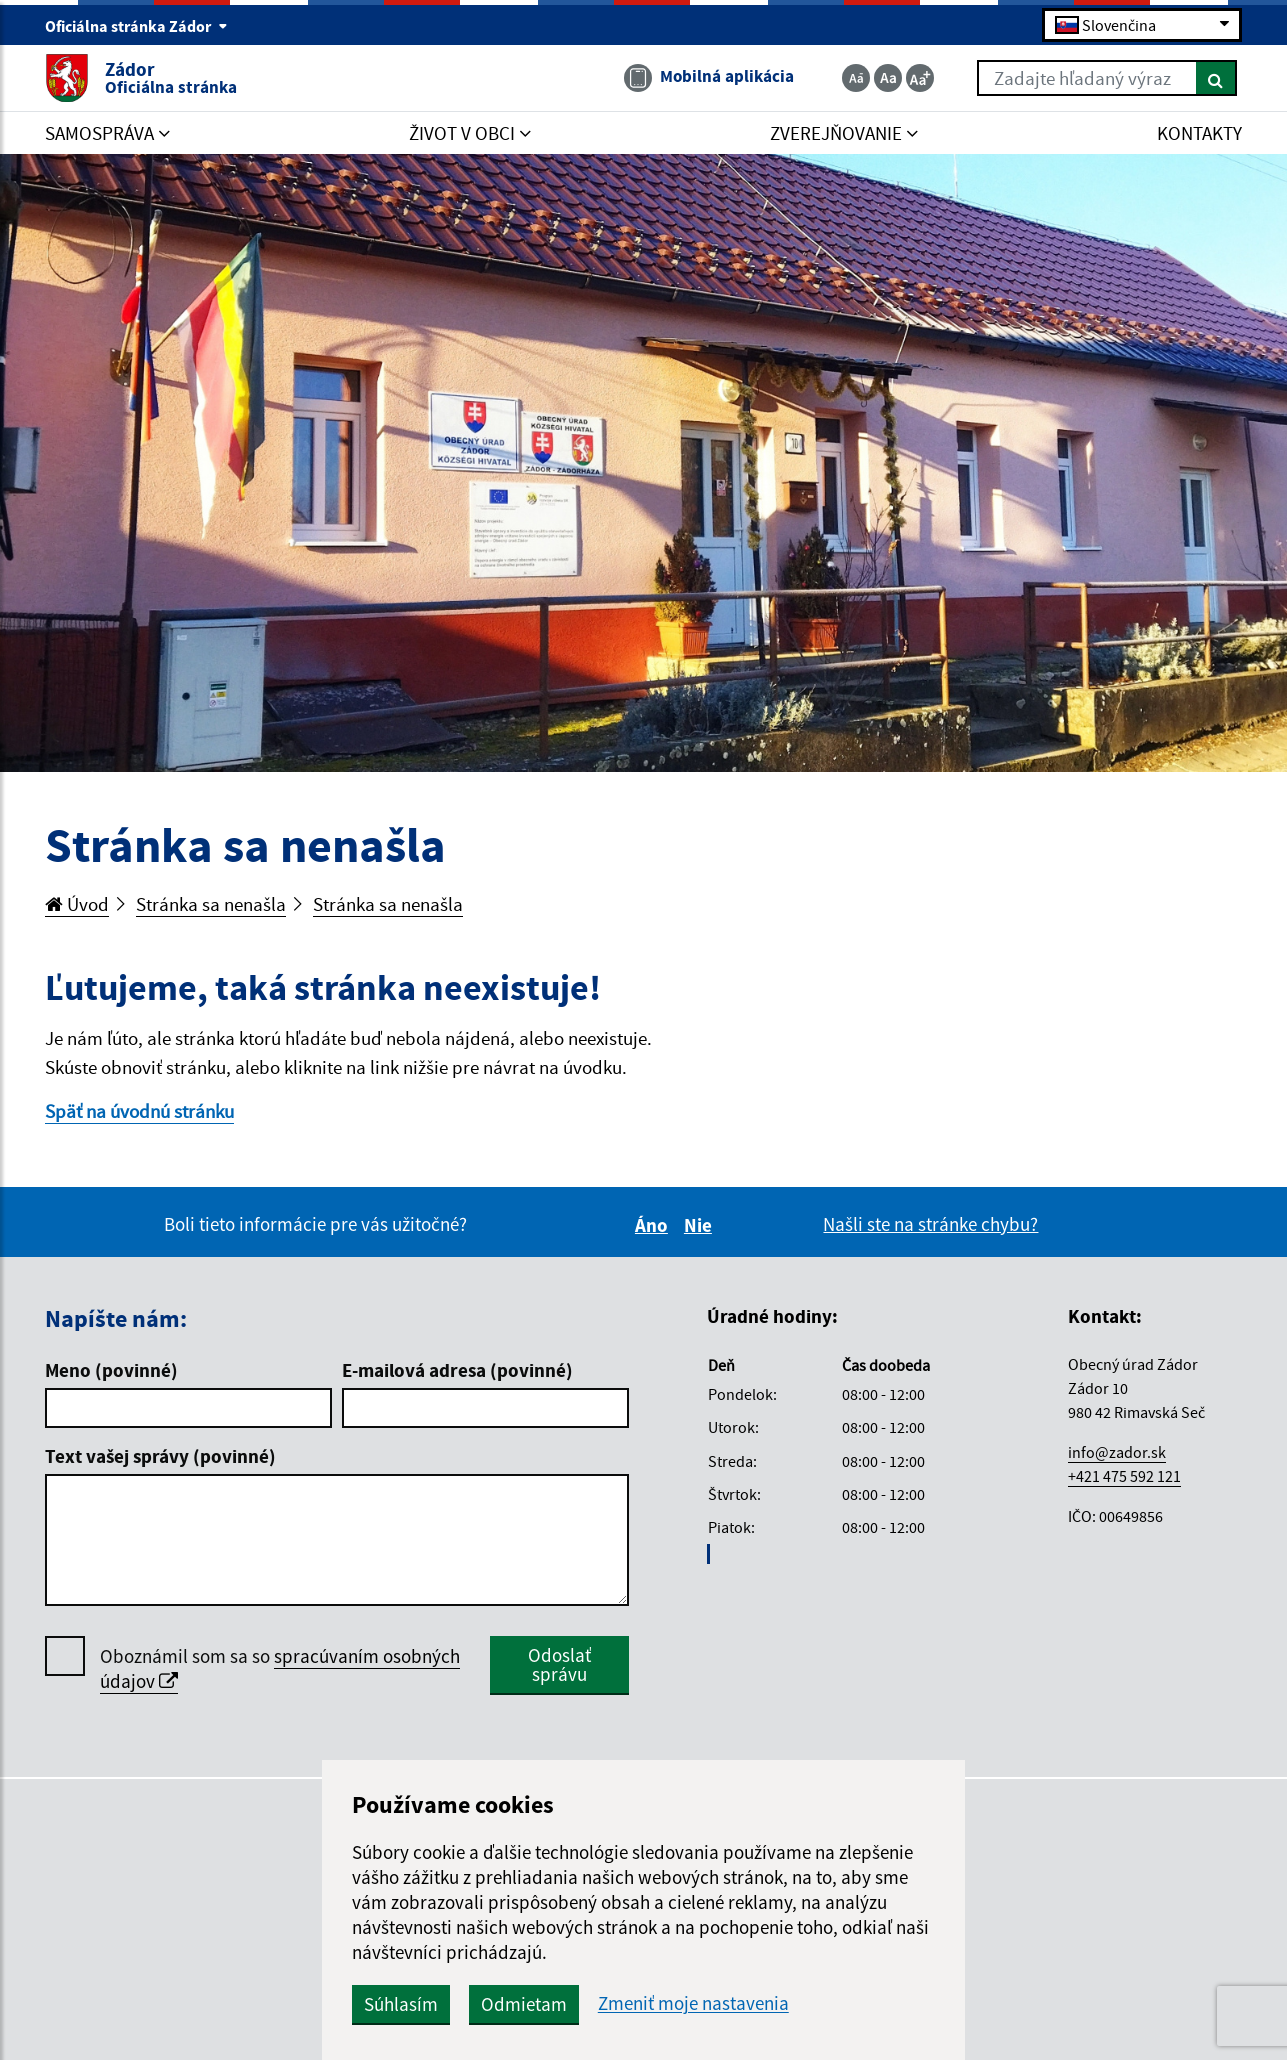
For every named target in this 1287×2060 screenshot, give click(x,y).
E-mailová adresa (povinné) (457, 1370)
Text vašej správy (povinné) (160, 1456)
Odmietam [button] (524, 2004)
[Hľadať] (1216, 78)
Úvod (77, 904)
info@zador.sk (1117, 1452)
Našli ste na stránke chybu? (930, 1224)
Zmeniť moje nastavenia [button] (693, 2003)
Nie (701, 1225)
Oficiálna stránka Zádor (136, 26)
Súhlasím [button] (401, 2004)
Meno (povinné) (111, 1370)
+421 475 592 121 (1124, 1476)
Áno (654, 1225)
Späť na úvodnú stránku (139, 1111)
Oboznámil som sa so (280, 1669)
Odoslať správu (559, 1664)
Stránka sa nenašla (211, 904)
